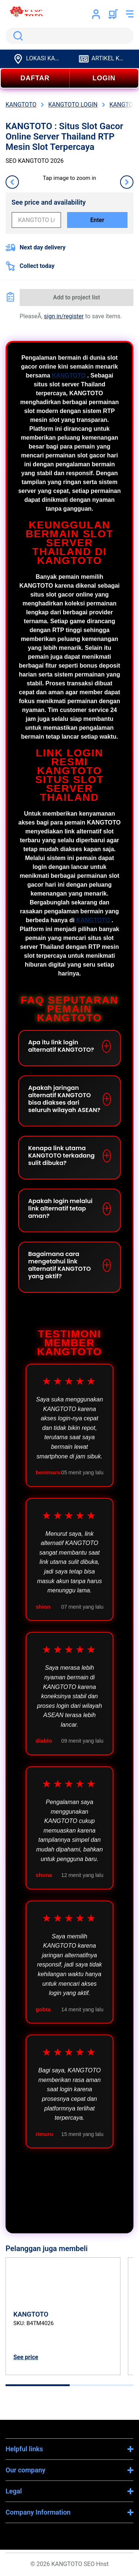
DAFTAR (35, 78)
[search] (69, 36)
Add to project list (76, 297)
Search (17, 36)
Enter (97, 220)
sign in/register (64, 316)
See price (25, 2357)
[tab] (38, 2385)
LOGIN (104, 78)
